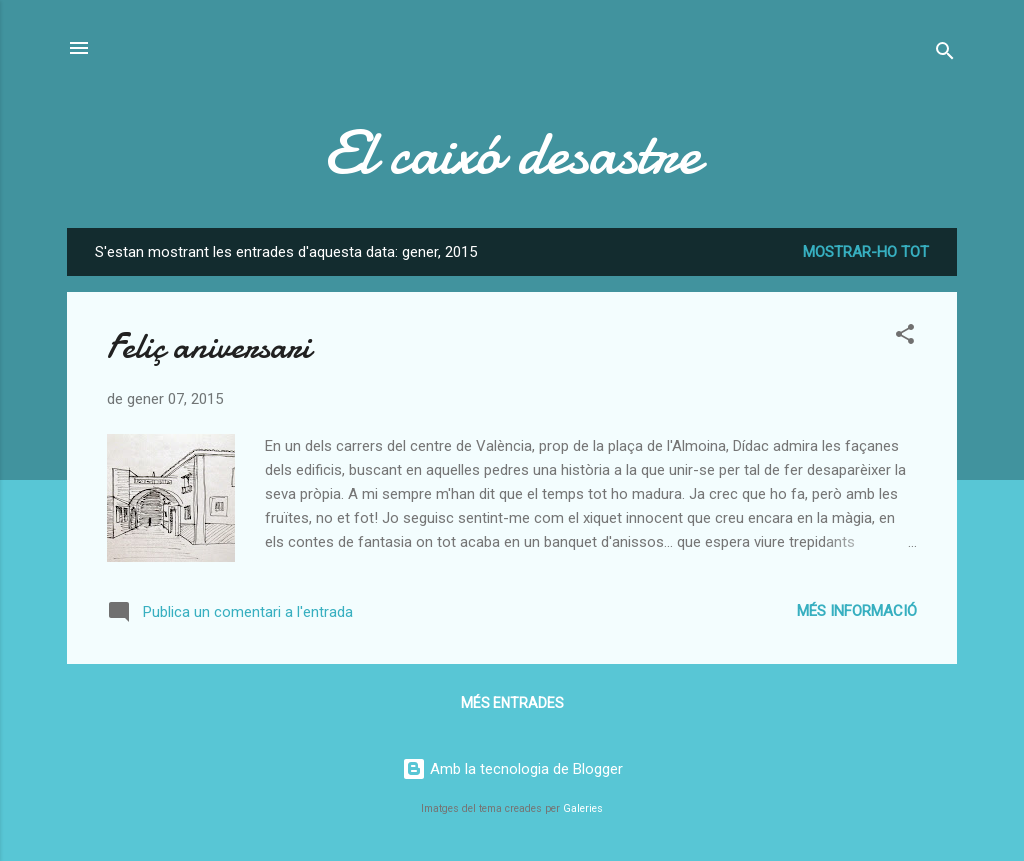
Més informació (857, 611)
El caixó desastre (512, 153)
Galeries (583, 808)
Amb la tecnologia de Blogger (512, 769)
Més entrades (512, 703)
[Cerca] (945, 54)
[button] (905, 337)
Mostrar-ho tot (866, 252)
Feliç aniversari (209, 346)
